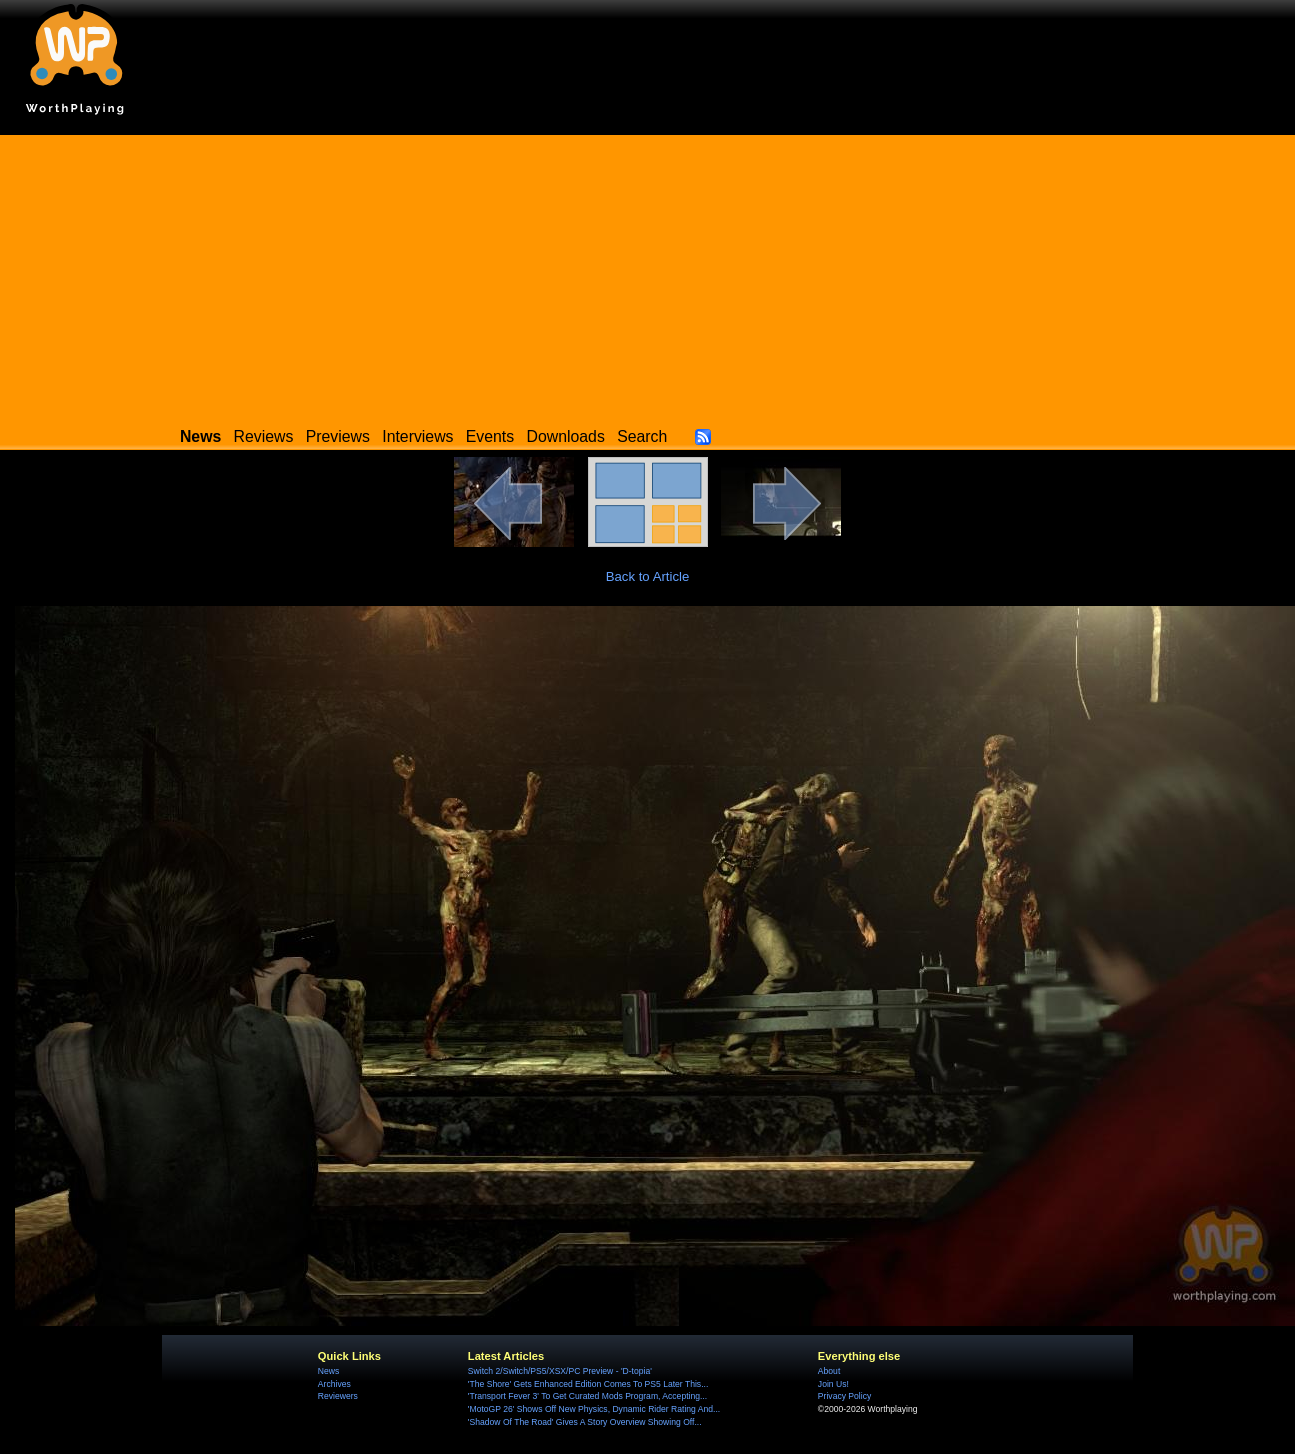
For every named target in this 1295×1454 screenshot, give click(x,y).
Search (642, 436)
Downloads (566, 436)
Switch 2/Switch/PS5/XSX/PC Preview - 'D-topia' (560, 1371)
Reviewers (338, 1396)
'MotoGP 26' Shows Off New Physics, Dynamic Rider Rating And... (594, 1409)
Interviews (417, 436)
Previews (338, 436)
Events (490, 436)
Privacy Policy (844, 1396)
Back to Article (648, 576)
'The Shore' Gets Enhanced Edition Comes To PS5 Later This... (588, 1384)
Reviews (264, 436)
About (829, 1371)
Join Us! (833, 1384)
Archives (334, 1384)
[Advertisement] (648, 275)
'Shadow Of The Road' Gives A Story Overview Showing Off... (585, 1422)
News (328, 1371)
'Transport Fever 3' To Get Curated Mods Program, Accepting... (587, 1396)
